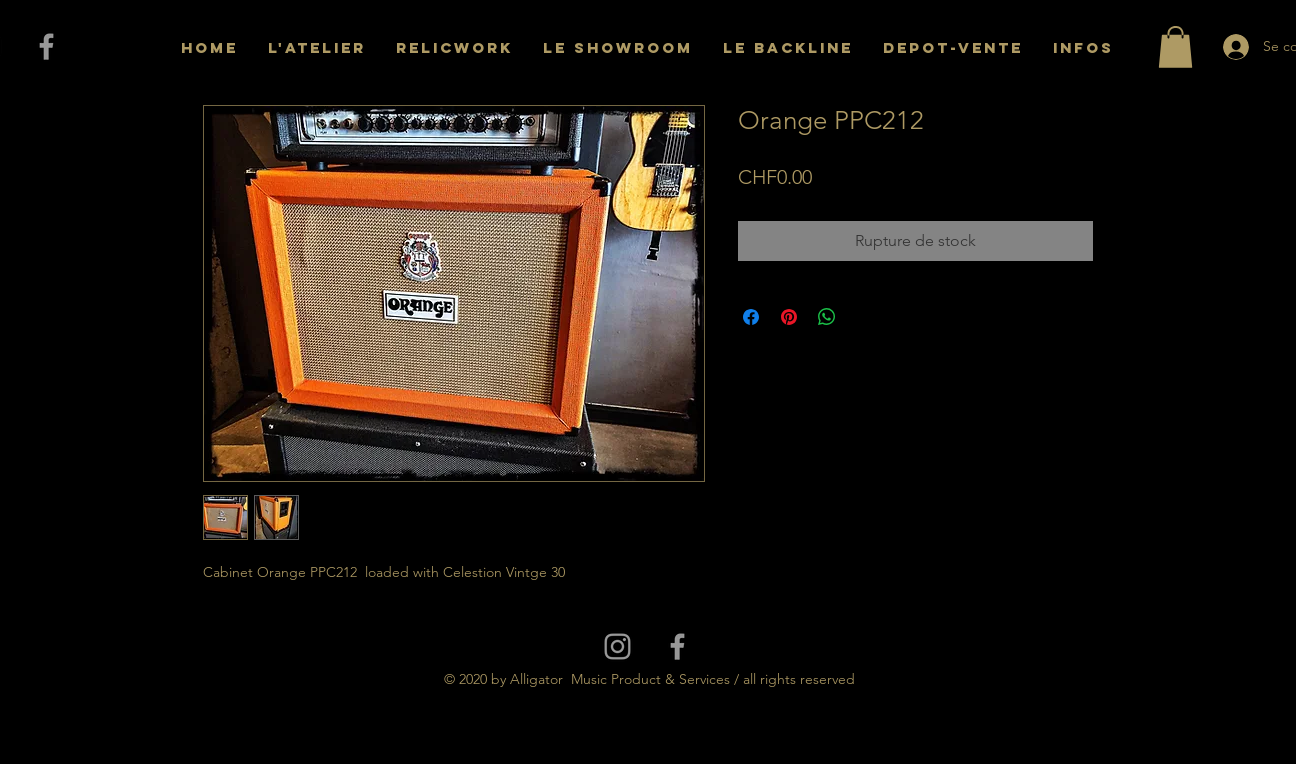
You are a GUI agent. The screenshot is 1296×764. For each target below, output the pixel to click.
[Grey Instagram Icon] (617, 646)
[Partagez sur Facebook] (751, 317)
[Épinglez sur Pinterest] (789, 317)
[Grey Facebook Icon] (46, 46)
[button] (1175, 47)
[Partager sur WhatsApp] (827, 317)
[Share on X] (865, 317)
